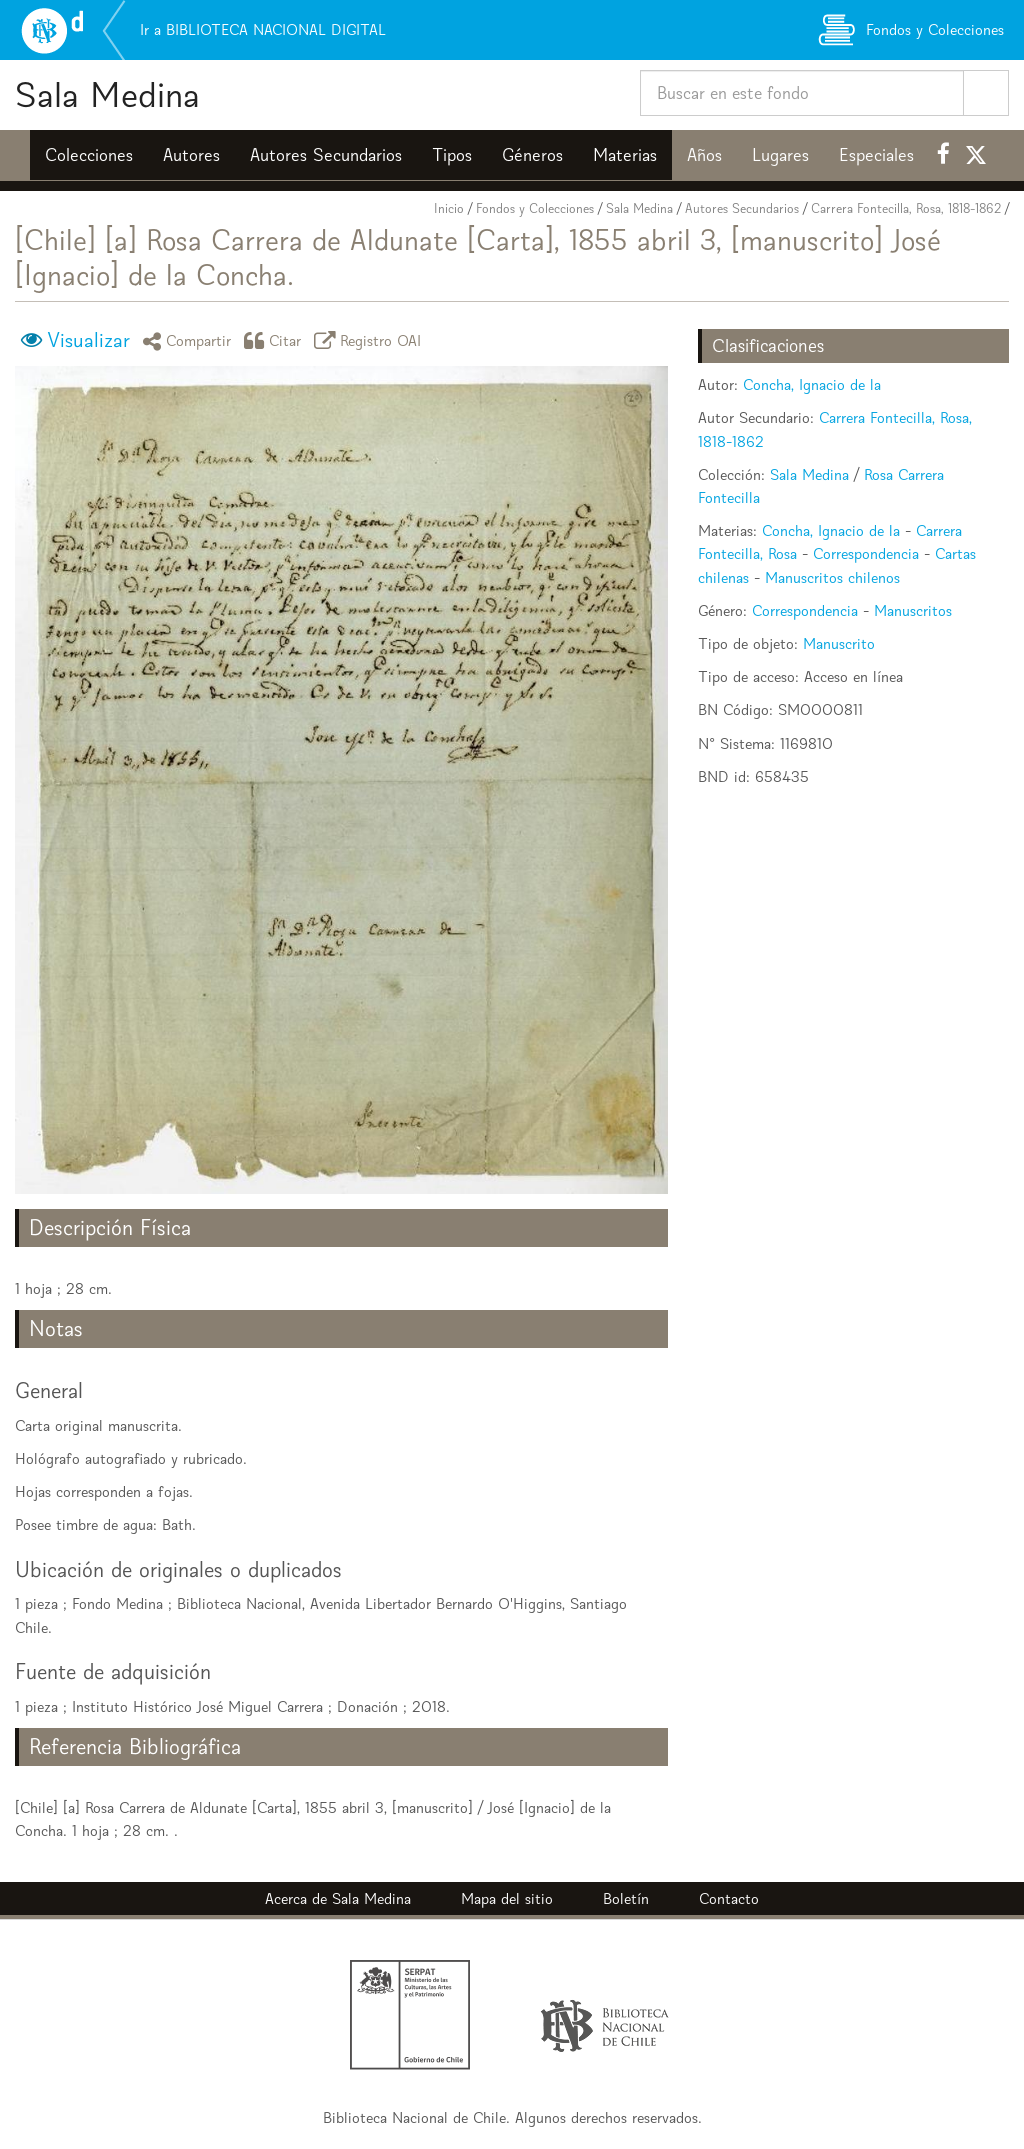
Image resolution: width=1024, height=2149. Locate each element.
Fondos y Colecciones (535, 208)
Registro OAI (371, 340)
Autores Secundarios (326, 155)
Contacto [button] (729, 1898)
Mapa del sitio (507, 1898)
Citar (276, 340)
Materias (625, 155)
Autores (191, 155)
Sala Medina (107, 94)
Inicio (449, 208)
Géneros (532, 155)
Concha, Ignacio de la (812, 384)
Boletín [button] (626, 1898)
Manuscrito (839, 643)
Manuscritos (913, 610)
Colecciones (89, 155)
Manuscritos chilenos (832, 577)
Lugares (780, 155)
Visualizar (88, 340)
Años (704, 155)
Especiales (876, 155)
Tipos (452, 155)
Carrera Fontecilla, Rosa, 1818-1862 (906, 208)
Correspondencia (866, 553)
